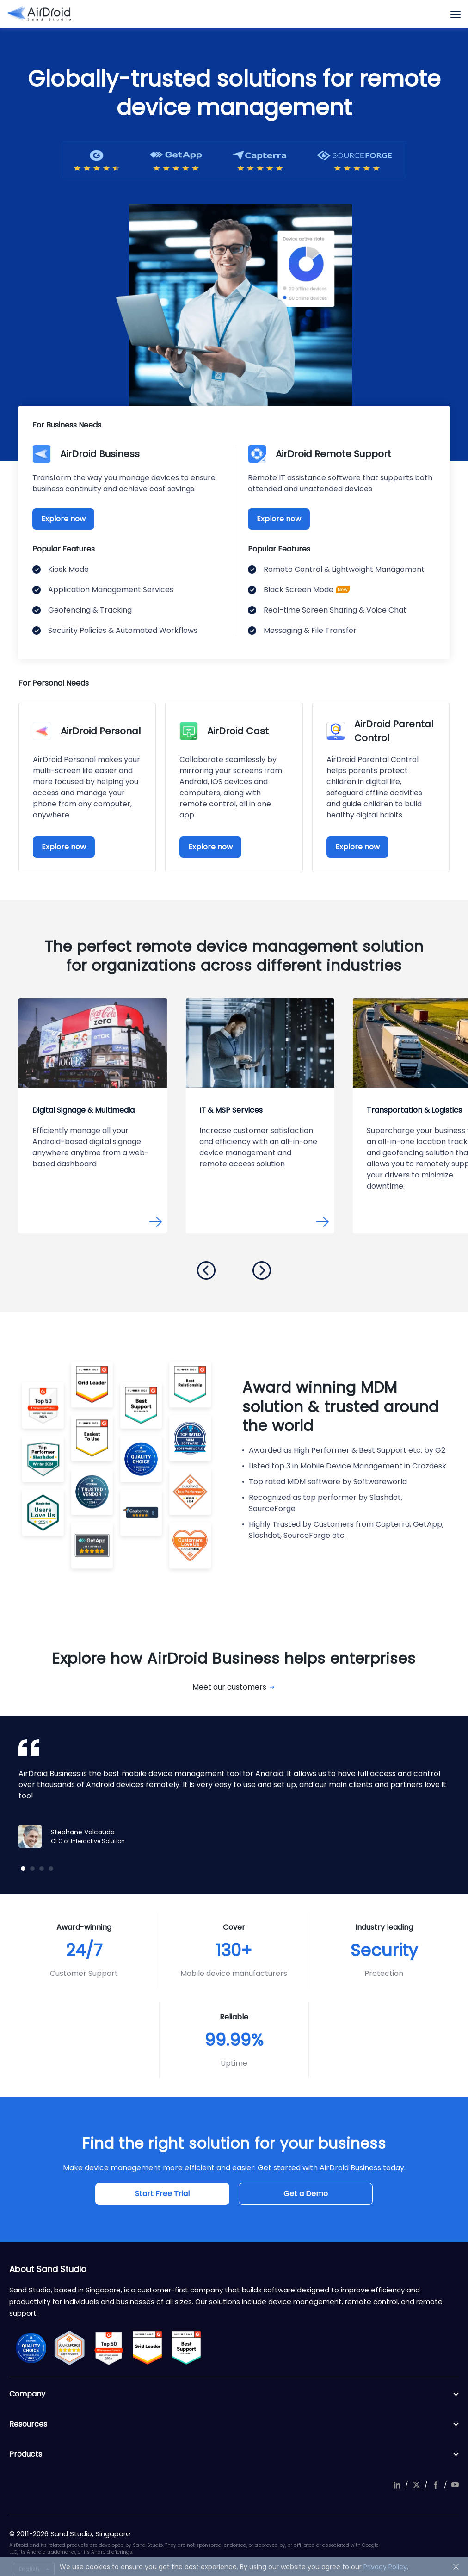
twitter (416, 2485)
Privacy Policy (385, 2566)
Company (234, 2394)
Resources (234, 2424)
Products (234, 2454)
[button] (206, 1270)
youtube (455, 2485)
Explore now (63, 519)
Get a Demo (305, 2193)
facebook (435, 2485)
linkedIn (396, 2485)
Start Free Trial (162, 2193)
